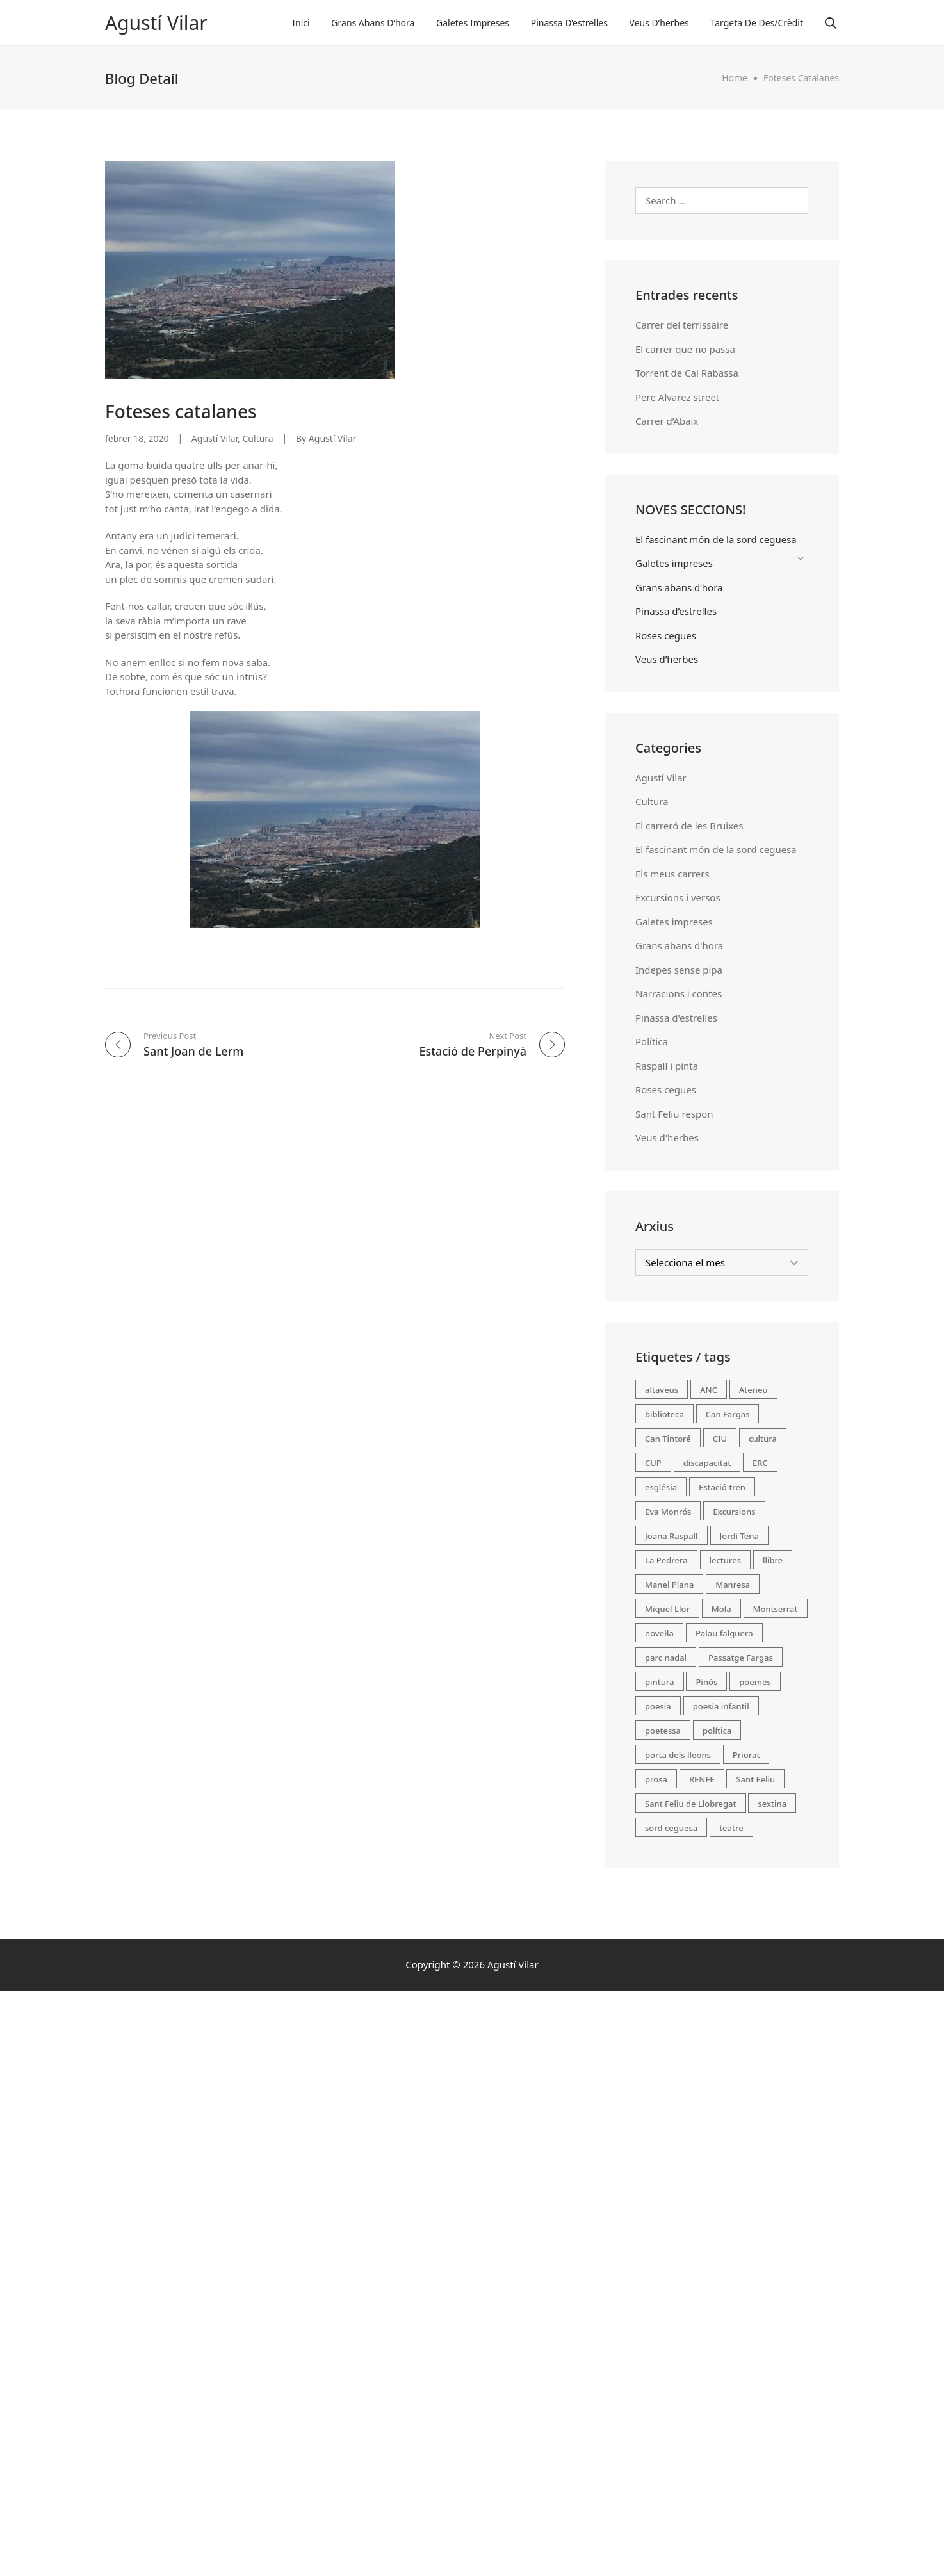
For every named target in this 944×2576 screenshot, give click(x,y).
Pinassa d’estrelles (569, 23)
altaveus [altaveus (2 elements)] (661, 1390)
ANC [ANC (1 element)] (708, 1390)
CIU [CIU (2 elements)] (720, 1438)
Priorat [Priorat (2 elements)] (746, 1755)
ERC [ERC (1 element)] (760, 1463)
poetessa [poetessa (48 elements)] (663, 1730)
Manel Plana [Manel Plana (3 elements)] (669, 1584)
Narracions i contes (678, 993)
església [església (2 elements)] (661, 1487)
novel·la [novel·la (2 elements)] (659, 1633)
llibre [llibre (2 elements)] (773, 1560)
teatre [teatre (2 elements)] (731, 1828)
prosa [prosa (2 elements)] (656, 1779)
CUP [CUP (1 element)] (653, 1463)
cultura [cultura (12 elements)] (763, 1438)
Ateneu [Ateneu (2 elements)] (753, 1390)
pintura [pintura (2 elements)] (659, 1682)
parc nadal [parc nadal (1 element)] (666, 1657)
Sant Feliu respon (674, 1113)
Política (651, 1041)
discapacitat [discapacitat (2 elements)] (707, 1463)
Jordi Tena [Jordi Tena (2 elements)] (739, 1536)
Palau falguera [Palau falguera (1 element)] (724, 1633)
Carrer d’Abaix (666, 420)
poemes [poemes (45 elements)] (755, 1682)
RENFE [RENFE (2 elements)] (702, 1779)
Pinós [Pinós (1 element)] (706, 1682)
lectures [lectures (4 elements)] (726, 1560)
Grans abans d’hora (372, 23)
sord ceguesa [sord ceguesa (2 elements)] (671, 1828)
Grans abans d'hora (679, 945)
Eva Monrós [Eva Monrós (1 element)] (668, 1511)
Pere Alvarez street (677, 397)
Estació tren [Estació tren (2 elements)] (722, 1487)
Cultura (258, 438)
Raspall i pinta (666, 1065)
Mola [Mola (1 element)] (721, 1609)
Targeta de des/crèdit (756, 23)
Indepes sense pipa (678, 969)
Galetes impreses (472, 23)
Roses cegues (665, 635)
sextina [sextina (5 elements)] (772, 1803)
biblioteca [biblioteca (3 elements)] (664, 1414)
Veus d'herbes (667, 1137)
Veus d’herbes (659, 23)
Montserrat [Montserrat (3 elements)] (775, 1609)
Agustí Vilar (156, 23)
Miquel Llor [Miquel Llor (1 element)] (667, 1609)
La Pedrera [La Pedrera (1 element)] (666, 1560)
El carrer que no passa (685, 349)
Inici (300, 23)
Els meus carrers (672, 873)
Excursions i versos (677, 897)
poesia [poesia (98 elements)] (658, 1706)
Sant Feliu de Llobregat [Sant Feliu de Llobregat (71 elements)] (690, 1803)
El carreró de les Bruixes (689, 825)
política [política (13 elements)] (717, 1730)
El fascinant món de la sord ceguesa (716, 539)
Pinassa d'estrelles (676, 1017)
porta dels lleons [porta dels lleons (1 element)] (678, 1755)
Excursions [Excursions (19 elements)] (734, 1511)
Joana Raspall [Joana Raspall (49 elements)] (671, 1536)
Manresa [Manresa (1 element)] (732, 1584)
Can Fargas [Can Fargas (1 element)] (728, 1414)
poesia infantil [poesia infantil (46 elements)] (721, 1706)
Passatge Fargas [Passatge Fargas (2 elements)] (740, 1657)
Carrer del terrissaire (681, 324)
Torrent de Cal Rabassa (686, 372)
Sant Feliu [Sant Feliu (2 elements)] (755, 1779)
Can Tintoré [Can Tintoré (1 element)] (668, 1438)
